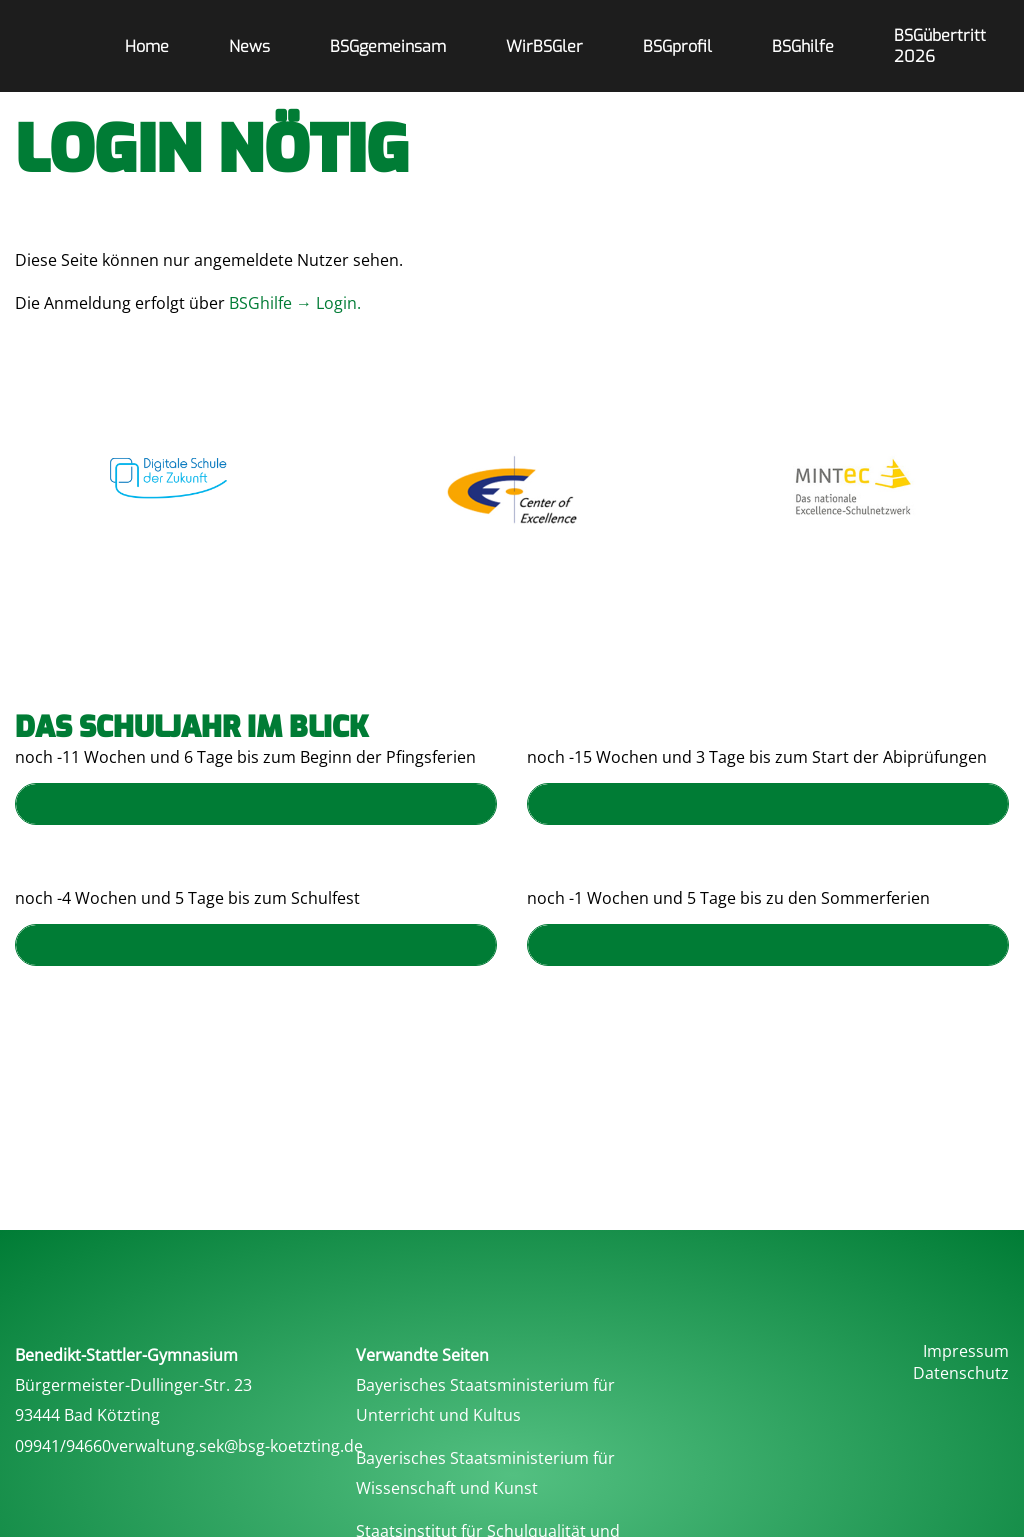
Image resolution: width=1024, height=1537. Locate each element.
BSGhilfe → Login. (297, 303)
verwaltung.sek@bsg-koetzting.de (237, 1446)
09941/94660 (63, 1446)
